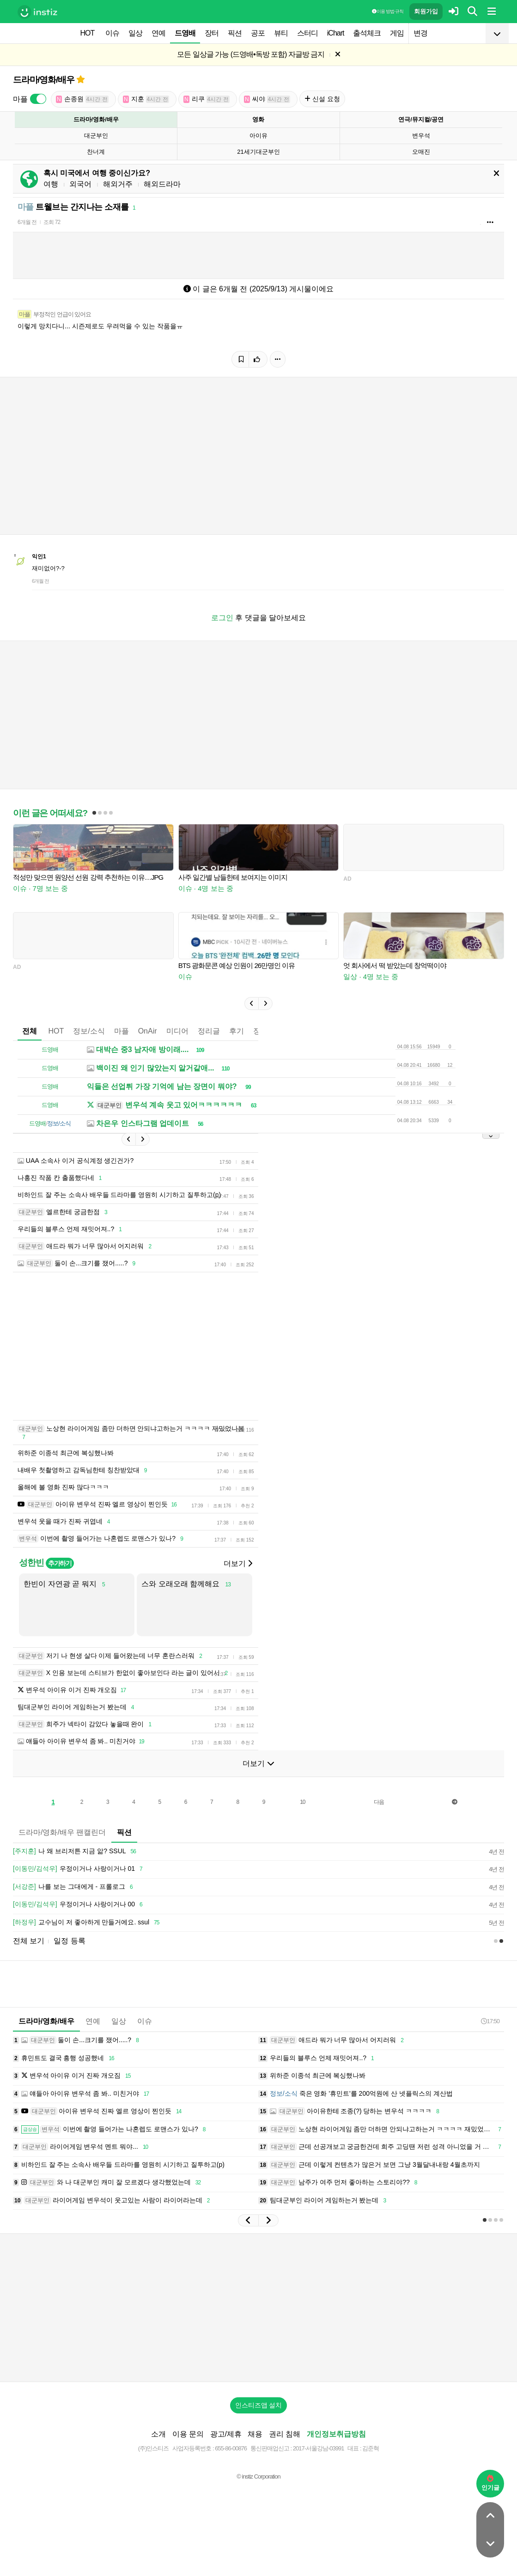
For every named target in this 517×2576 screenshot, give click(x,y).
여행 (50, 184)
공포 (258, 33)
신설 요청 (322, 99)
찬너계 (96, 151)
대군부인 (96, 135)
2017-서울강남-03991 (318, 2448)
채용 (255, 2434)
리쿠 (206, 99)
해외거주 (118, 184)
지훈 (146, 99)
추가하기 (60, 1563)
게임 (397, 33)
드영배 (185, 33)
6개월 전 (27, 222)
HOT (87, 33)
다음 (379, 1802)
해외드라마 (162, 184)
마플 (121, 1031)
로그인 (222, 618)
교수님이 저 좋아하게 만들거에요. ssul (88, 1922)
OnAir (147, 1031)
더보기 (238, 1563)
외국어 (80, 184)
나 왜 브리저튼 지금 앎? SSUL (76, 1851)
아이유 (258, 135)
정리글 (209, 1031)
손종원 (82, 99)
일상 (135, 33)
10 (302, 1802)
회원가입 (426, 11)
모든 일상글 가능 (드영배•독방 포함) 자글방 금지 (250, 54)
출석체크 (367, 33)
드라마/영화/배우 (43, 80)
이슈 (112, 33)
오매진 (421, 151)
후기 (236, 1031)
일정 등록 (69, 1941)
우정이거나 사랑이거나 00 (79, 1904)
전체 (29, 1031)
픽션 (235, 33)
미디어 (177, 1031)
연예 (158, 33)
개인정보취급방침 (336, 2434)
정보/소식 (88, 1031)
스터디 (307, 33)
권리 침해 (284, 2434)
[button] (251, 1003)
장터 (212, 33)
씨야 (267, 99)
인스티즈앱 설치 (258, 2405)
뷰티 (281, 33)
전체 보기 (28, 1941)
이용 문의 (188, 2434)
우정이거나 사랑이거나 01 (79, 1869)
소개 (158, 2434)
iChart (335, 33)
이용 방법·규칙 (387, 11)
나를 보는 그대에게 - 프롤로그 (74, 1887)
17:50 (490, 2021)
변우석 (421, 135)
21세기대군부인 (258, 151)
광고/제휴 (226, 2434)
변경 (420, 33)
